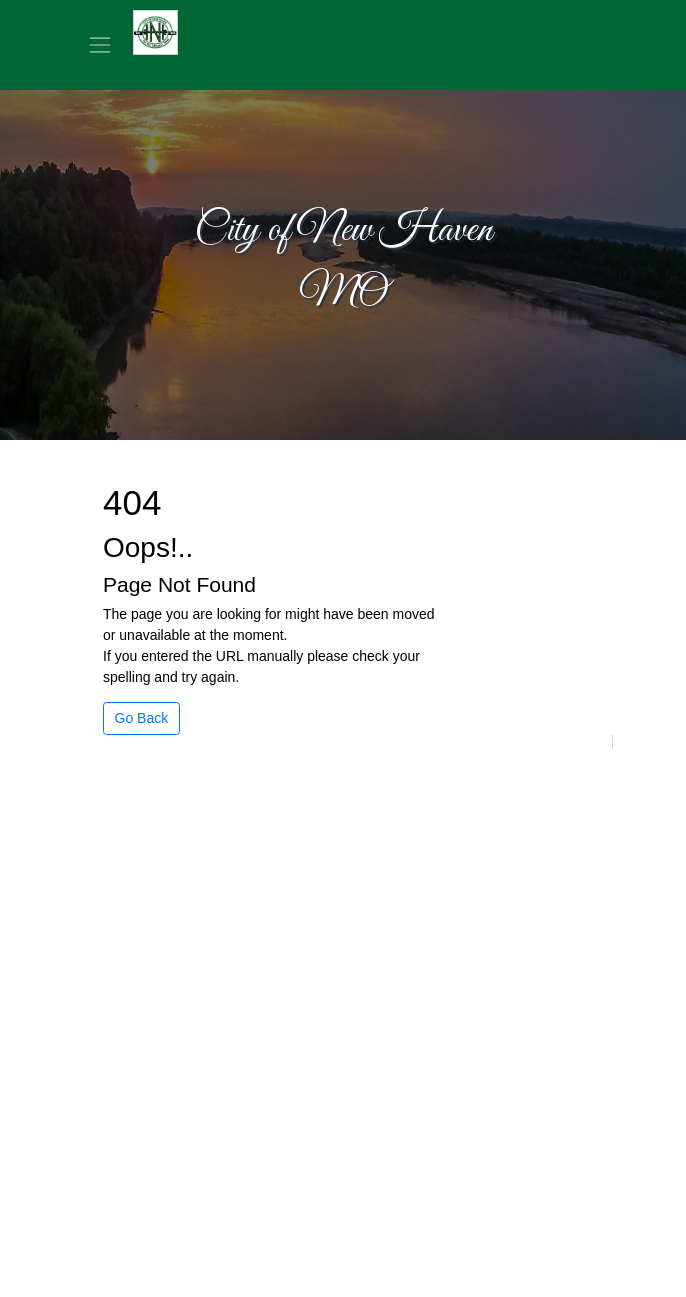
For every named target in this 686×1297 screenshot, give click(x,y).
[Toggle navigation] (100, 45)
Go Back (142, 718)
